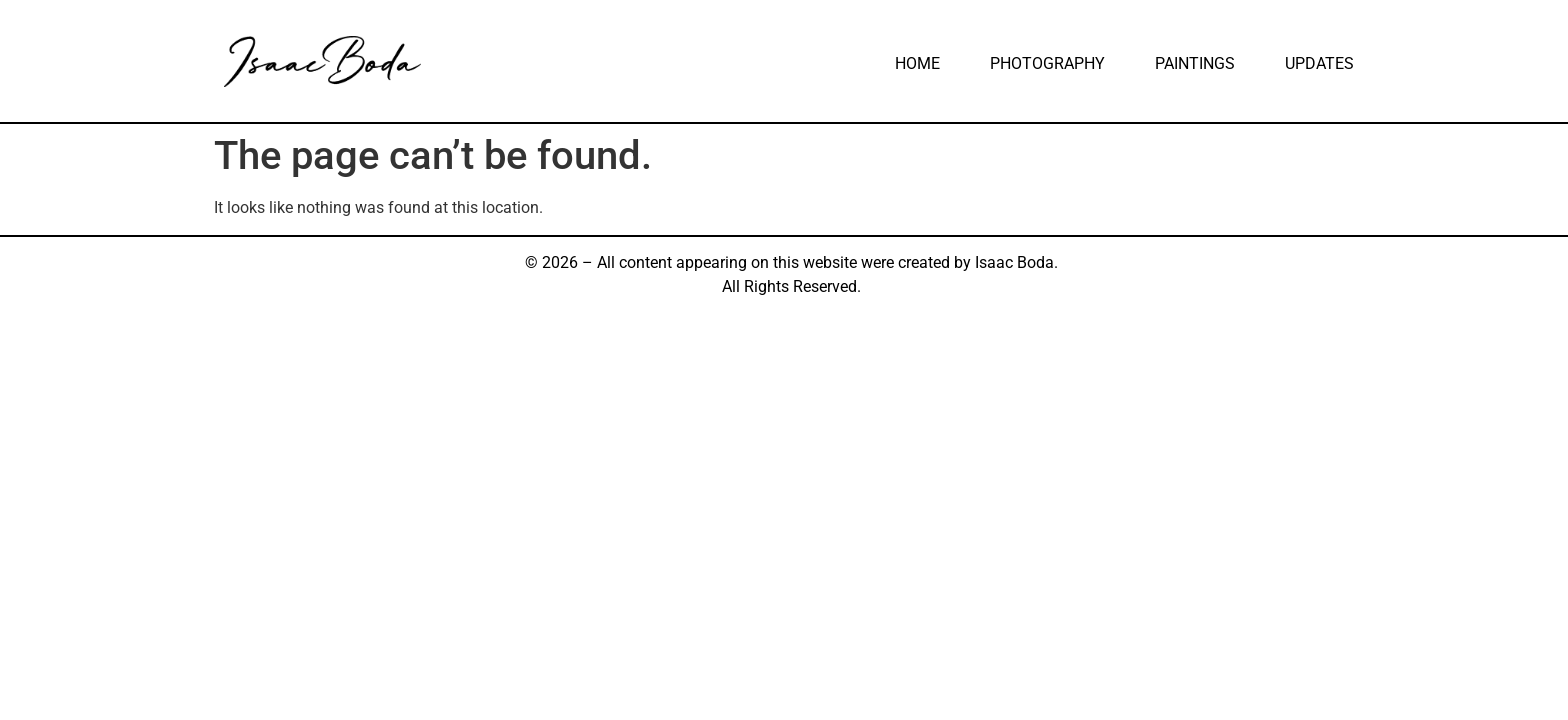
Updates (1319, 63)
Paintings (1195, 63)
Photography (1047, 63)
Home (917, 63)
